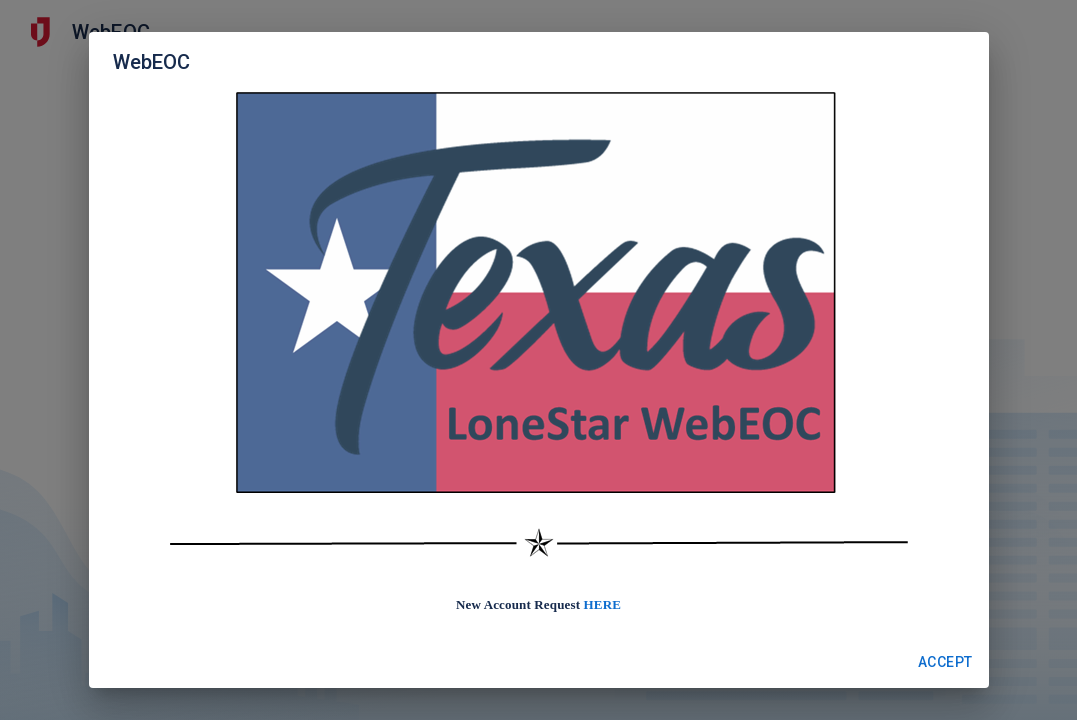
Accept (945, 662)
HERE (602, 604)
